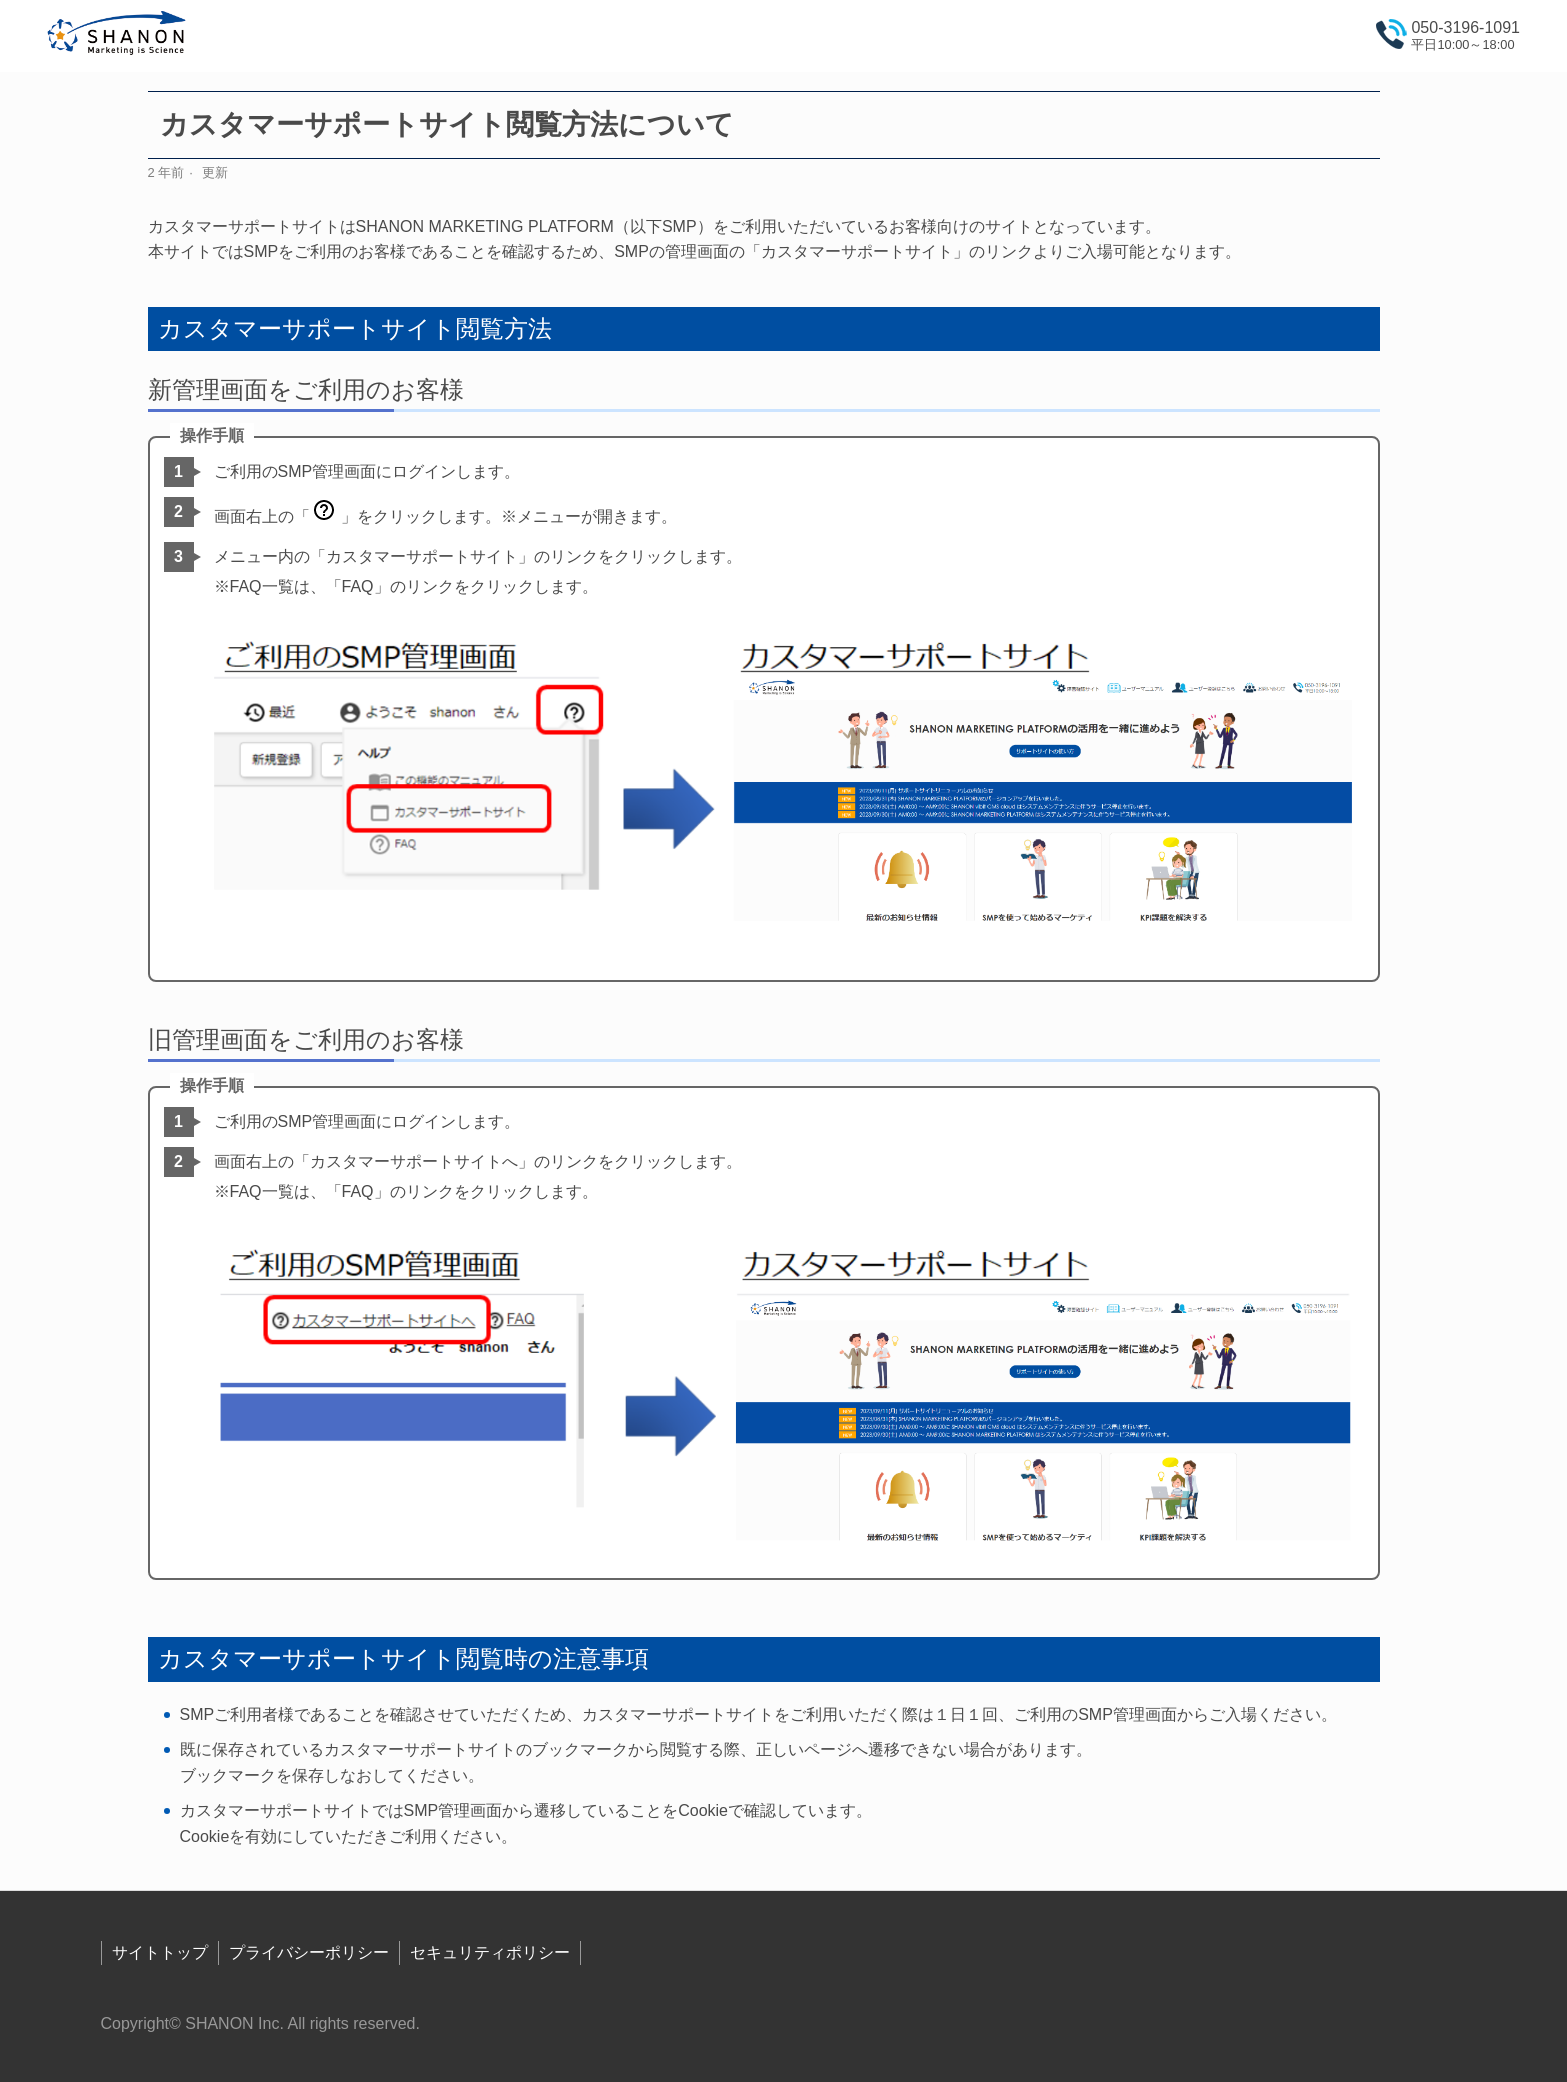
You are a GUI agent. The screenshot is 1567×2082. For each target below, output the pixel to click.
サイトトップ (160, 1952)
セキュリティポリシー (490, 1952)
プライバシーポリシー (309, 1952)
